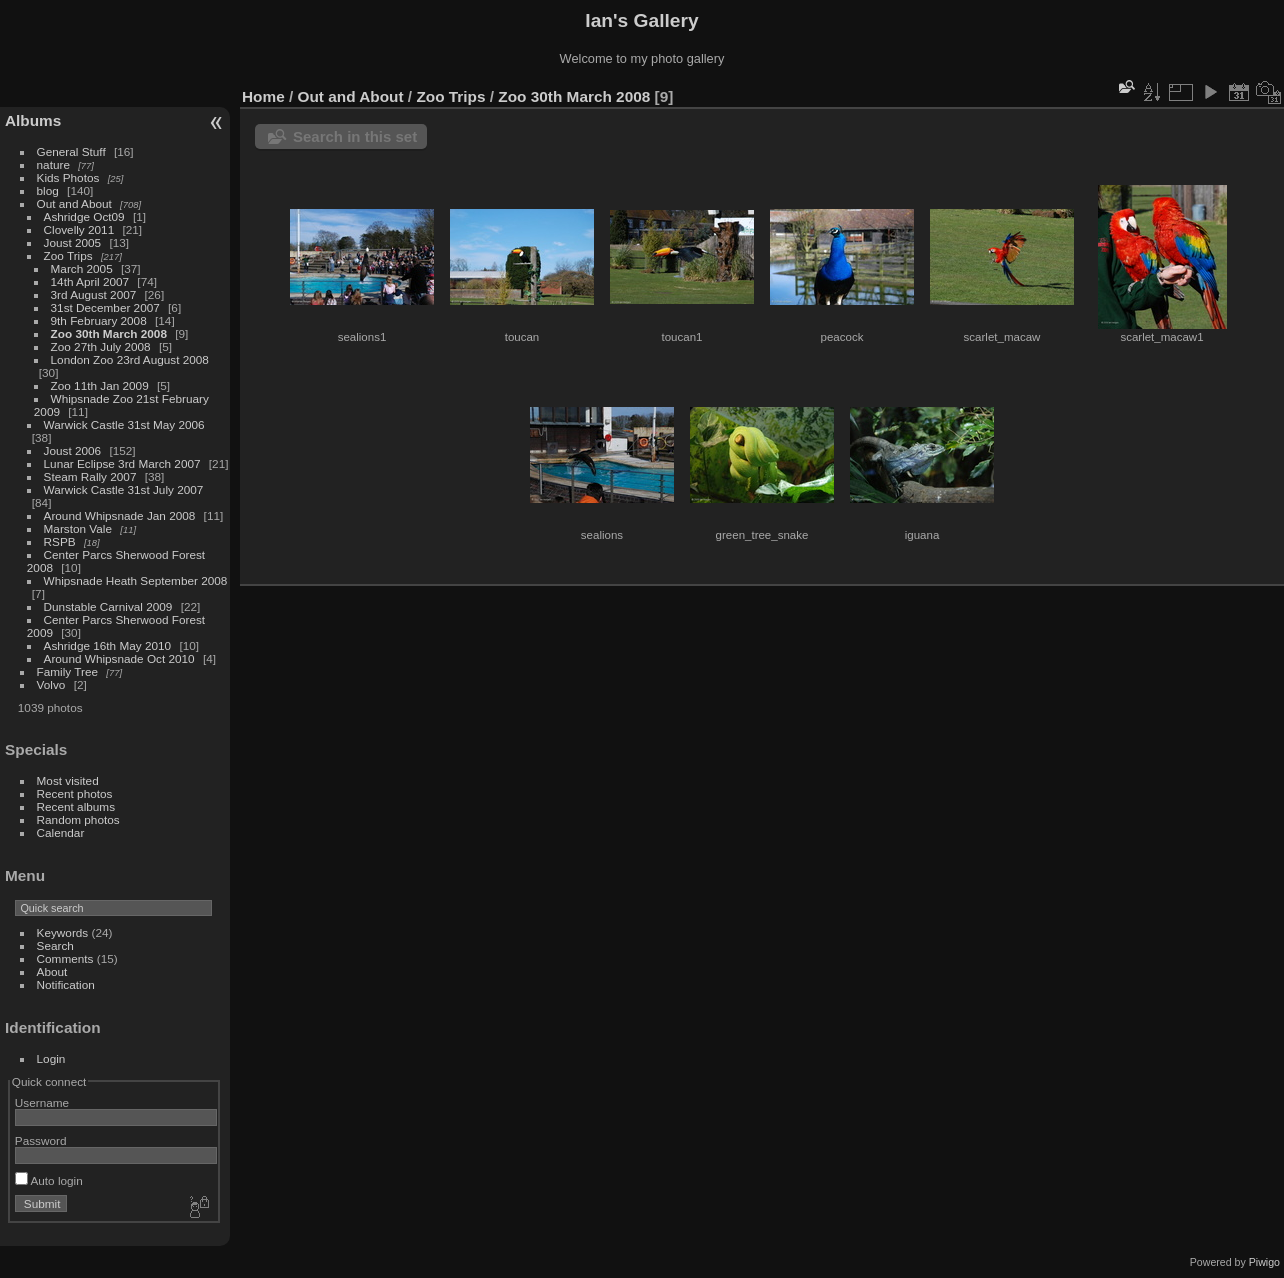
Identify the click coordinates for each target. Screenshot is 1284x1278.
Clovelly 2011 (79, 229)
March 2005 (82, 268)
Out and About (74, 203)
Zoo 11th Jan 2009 (100, 385)
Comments (65, 958)
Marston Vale (78, 528)
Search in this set (355, 136)
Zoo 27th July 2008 (101, 346)
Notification (66, 984)
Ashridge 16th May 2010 (108, 645)
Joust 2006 (73, 450)
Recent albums (76, 806)
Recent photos (75, 793)
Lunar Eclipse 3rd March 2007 (122, 463)
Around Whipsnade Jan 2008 (120, 515)
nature (53, 164)
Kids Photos (68, 177)
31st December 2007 (105, 307)
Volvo (51, 684)
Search (55, 945)
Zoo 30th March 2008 (109, 333)
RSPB (60, 541)
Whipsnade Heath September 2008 (136, 580)
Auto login (49, 1180)
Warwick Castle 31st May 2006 (124, 424)
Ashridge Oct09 (84, 216)
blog (48, 190)
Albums (33, 120)
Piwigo (1264, 1262)
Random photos (78, 819)
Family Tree (67, 671)
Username (42, 1102)
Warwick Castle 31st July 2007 (124, 489)
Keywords (63, 932)
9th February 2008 (99, 320)
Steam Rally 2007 (90, 476)
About (52, 971)
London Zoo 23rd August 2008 (130, 359)
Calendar (61, 832)
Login (51, 1058)
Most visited (68, 780)
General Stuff (71, 151)
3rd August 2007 (94, 294)
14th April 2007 (90, 281)
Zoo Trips (68, 255)
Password (41, 1140)
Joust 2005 (73, 242)
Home (263, 96)
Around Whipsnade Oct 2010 (119, 658)
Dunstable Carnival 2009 (108, 606)
